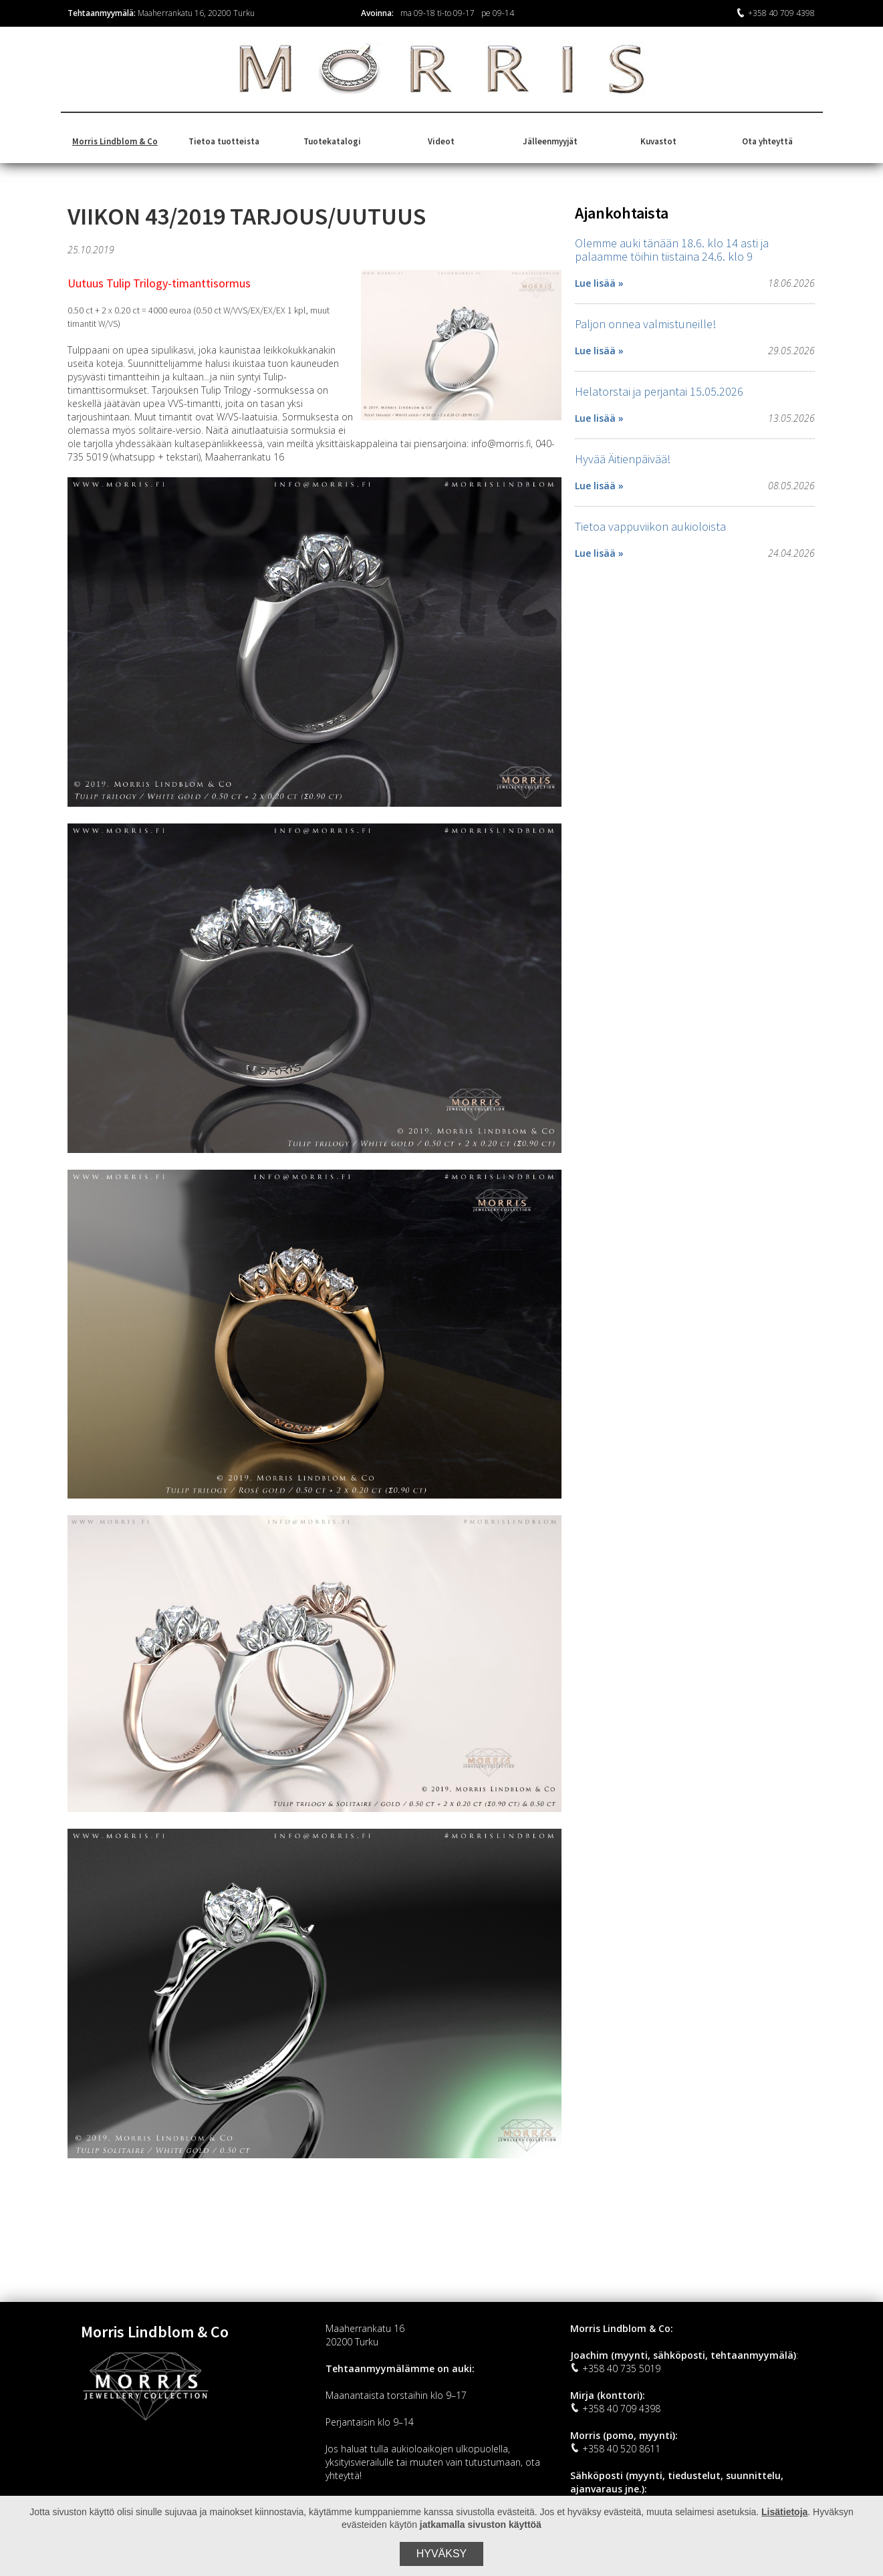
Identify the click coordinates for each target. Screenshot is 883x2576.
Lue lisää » (599, 283)
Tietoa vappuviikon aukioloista (650, 526)
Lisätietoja (784, 2511)
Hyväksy (441, 2553)
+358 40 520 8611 (615, 2448)
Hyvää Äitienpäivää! (622, 459)
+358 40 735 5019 (615, 2368)
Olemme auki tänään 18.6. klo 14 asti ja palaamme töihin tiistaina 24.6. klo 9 (672, 249)
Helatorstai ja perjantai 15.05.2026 (659, 391)
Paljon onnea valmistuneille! (645, 324)
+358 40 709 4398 (775, 13)
